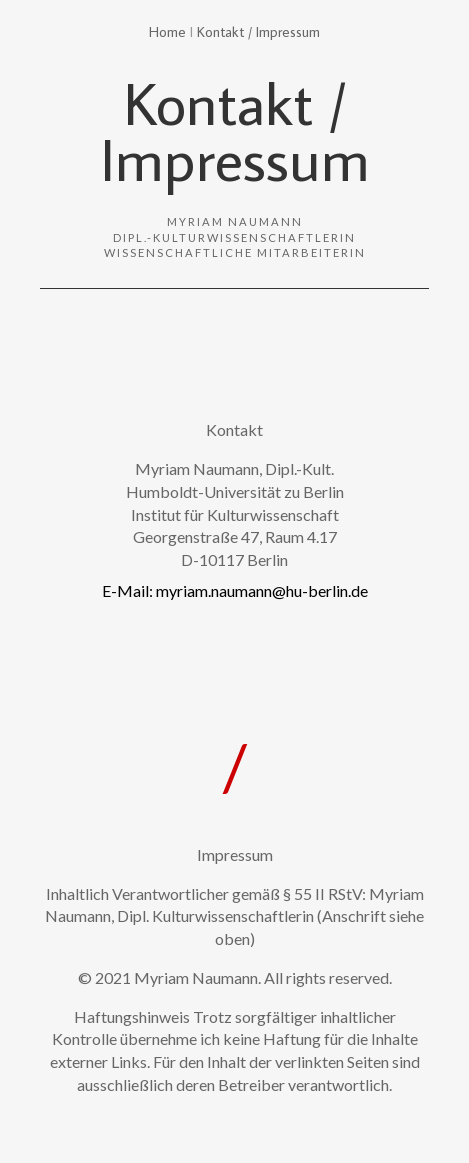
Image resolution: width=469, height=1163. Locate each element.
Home (167, 31)
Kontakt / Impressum (258, 31)
